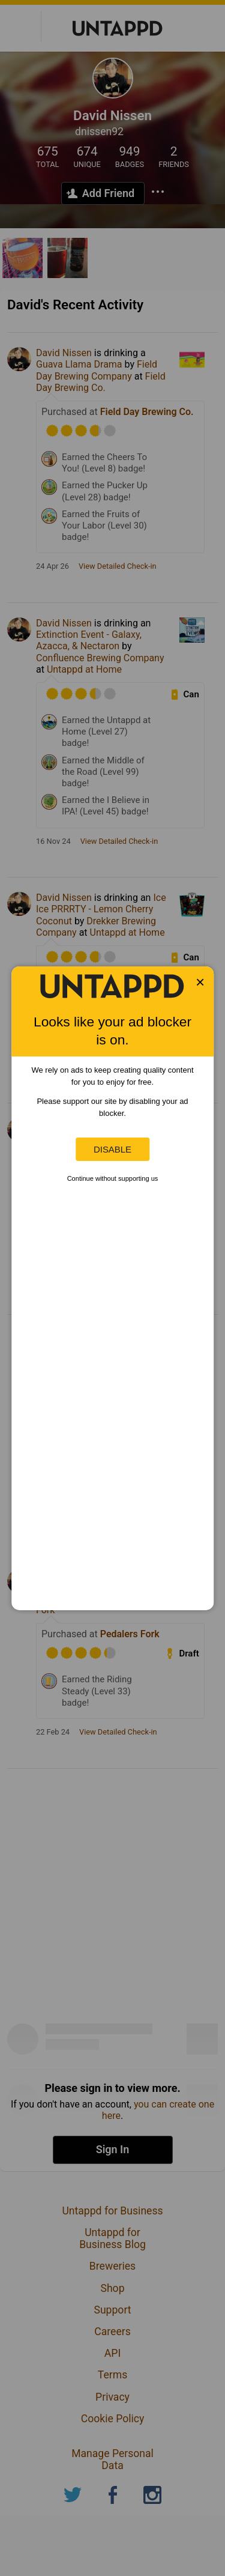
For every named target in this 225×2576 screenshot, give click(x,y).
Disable (112, 1149)
